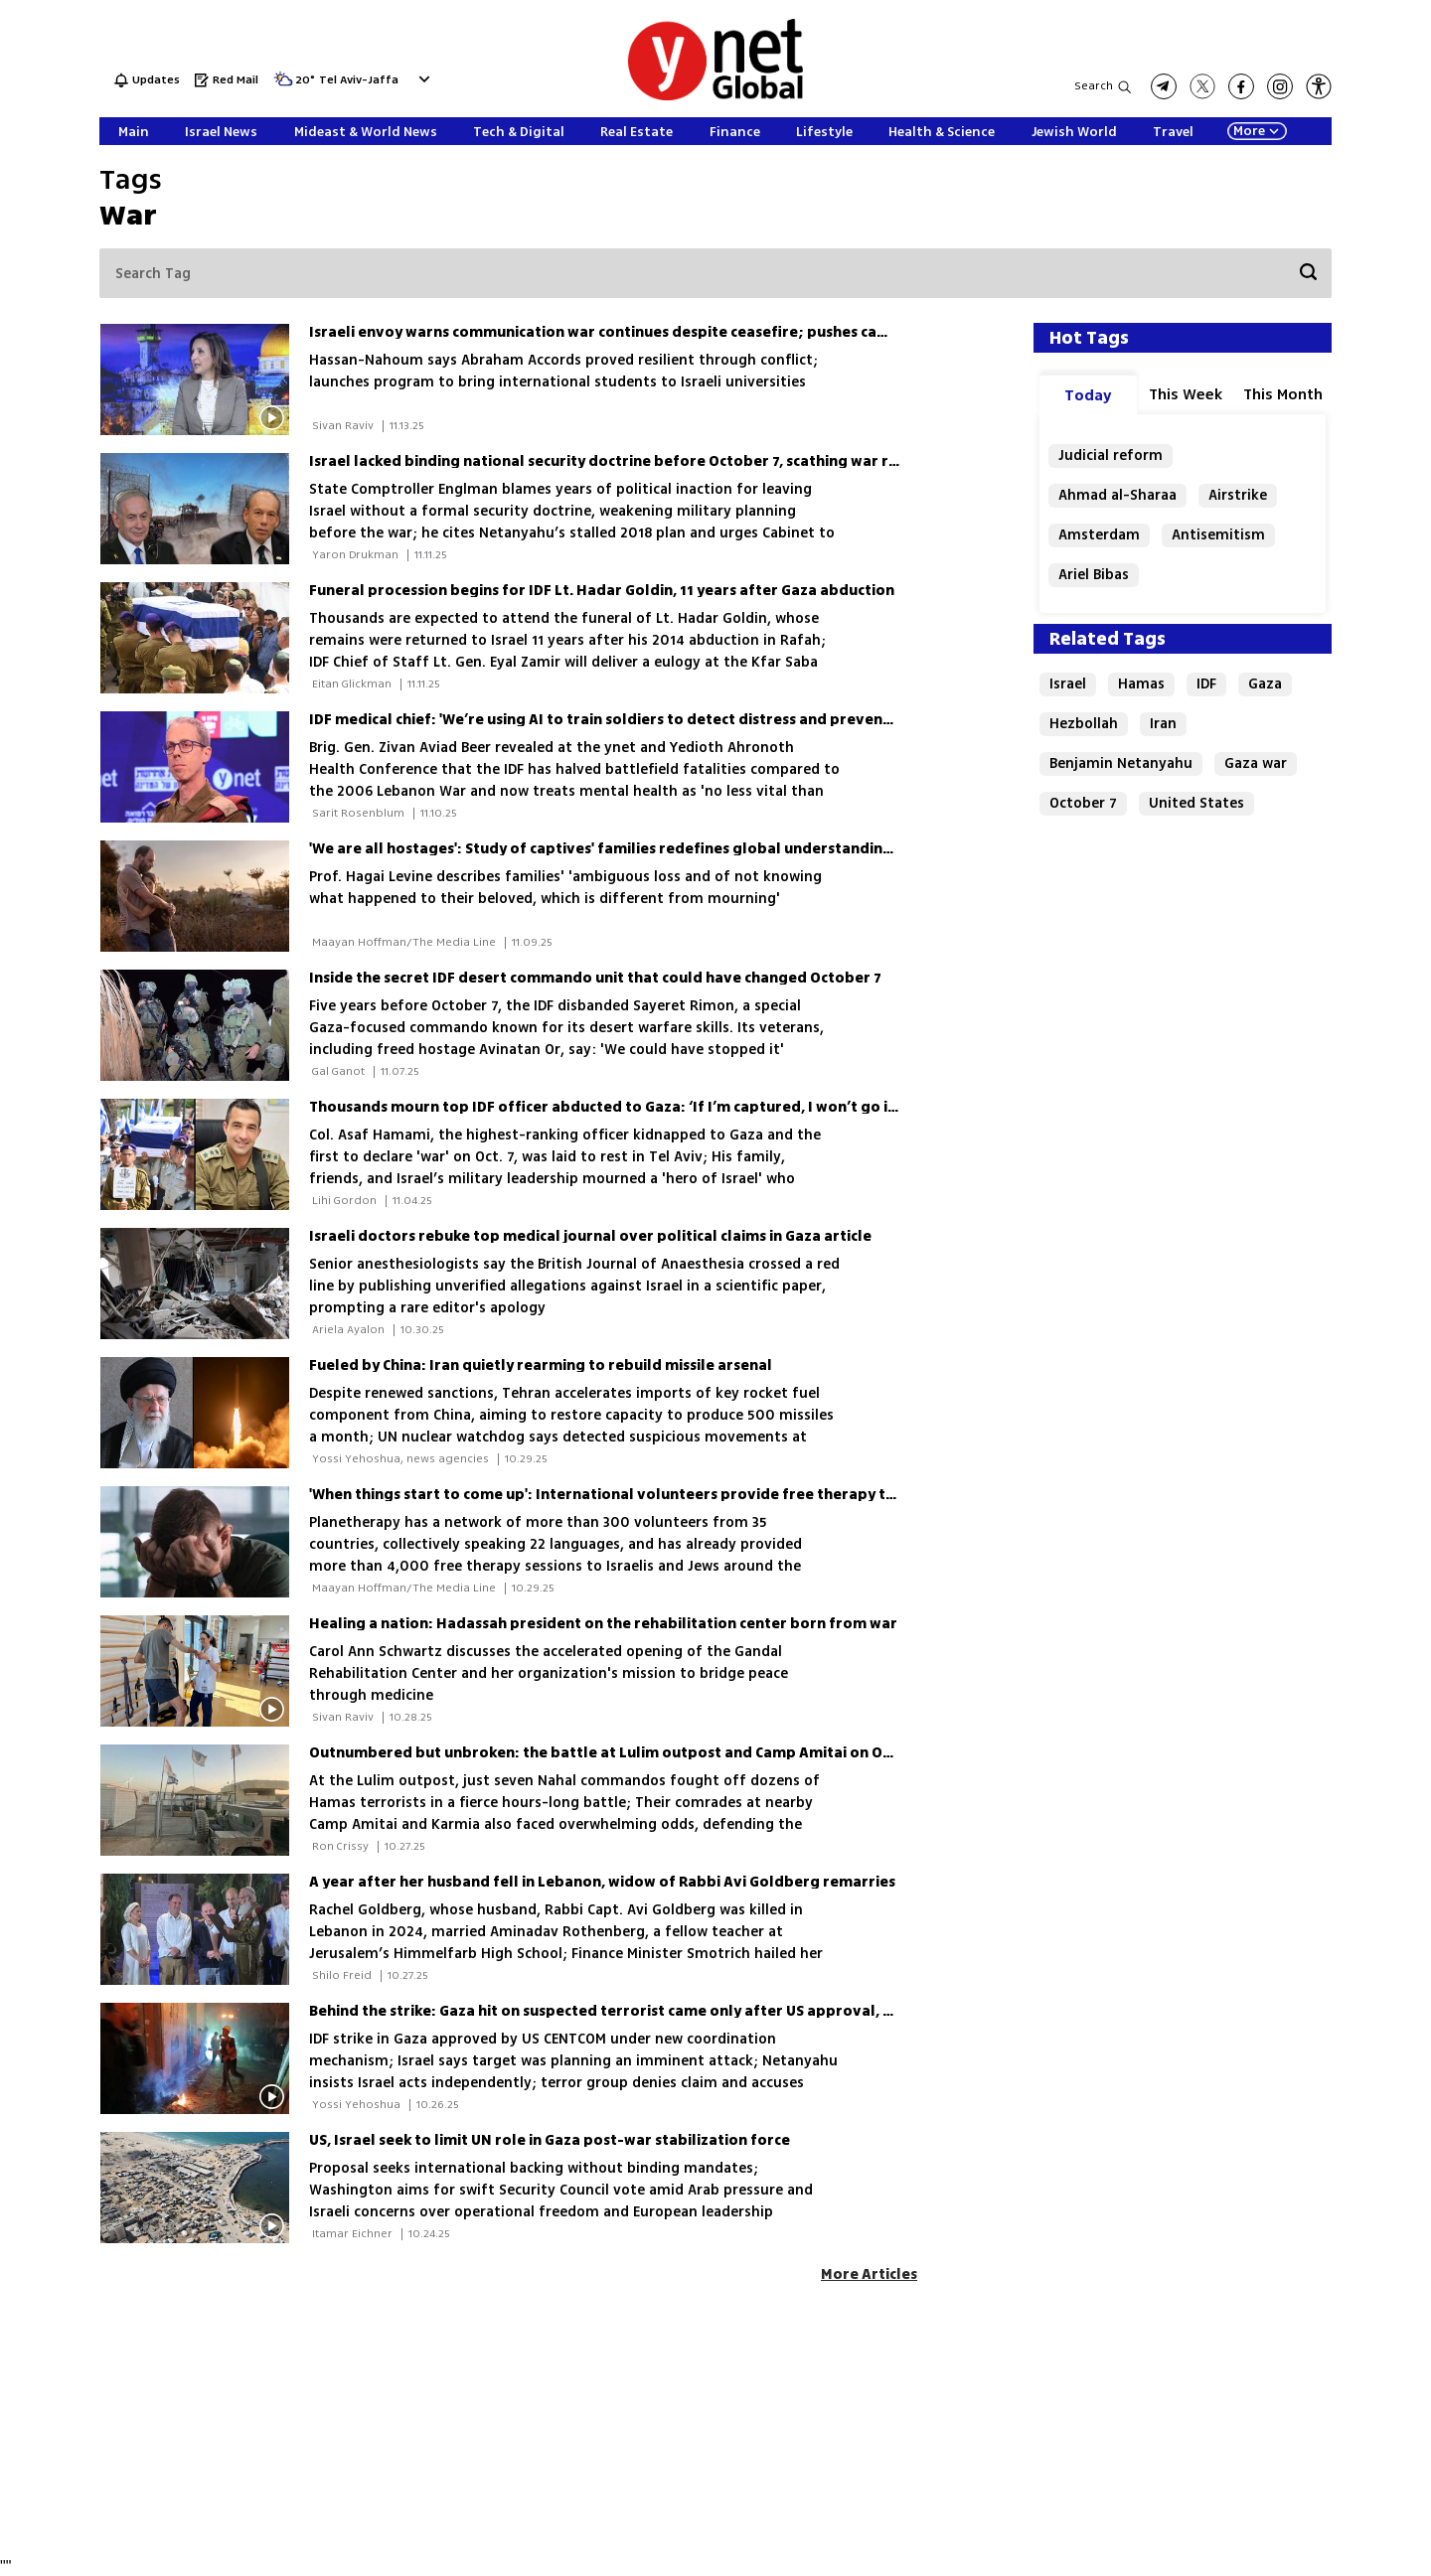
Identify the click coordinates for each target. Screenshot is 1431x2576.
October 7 (1083, 803)
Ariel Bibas (1093, 574)
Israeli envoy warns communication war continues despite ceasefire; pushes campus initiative (647, 332)
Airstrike (1237, 495)
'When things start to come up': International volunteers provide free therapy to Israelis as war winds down (699, 1494)
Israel (1067, 684)
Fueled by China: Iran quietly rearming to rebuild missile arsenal (540, 1365)
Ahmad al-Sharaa (1117, 495)
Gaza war (1255, 763)
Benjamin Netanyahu (1120, 763)
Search (1093, 85)
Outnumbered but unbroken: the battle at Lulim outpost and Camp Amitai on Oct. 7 (610, 1753)
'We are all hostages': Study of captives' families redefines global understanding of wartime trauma (671, 848)
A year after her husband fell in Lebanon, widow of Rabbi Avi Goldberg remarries (602, 1882)
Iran (1163, 723)
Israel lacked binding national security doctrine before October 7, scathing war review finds (640, 461)
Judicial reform (1110, 455)
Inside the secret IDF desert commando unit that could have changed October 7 (595, 978)
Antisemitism (1218, 535)
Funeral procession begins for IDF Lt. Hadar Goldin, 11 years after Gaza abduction (601, 590)
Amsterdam (1099, 535)
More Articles (869, 2274)
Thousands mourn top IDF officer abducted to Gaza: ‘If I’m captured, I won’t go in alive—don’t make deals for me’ (721, 1107)
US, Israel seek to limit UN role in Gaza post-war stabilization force (549, 2140)
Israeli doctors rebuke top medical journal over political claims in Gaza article (590, 1236)
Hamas (1141, 684)
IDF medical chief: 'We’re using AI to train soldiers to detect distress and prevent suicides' (630, 719)
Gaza (1265, 684)
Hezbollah (1083, 723)
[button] (1319, 86)
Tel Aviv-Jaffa (358, 81)
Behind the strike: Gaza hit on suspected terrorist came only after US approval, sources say (637, 2011)
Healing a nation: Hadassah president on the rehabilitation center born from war (603, 1623)
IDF (1206, 684)
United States (1196, 803)
